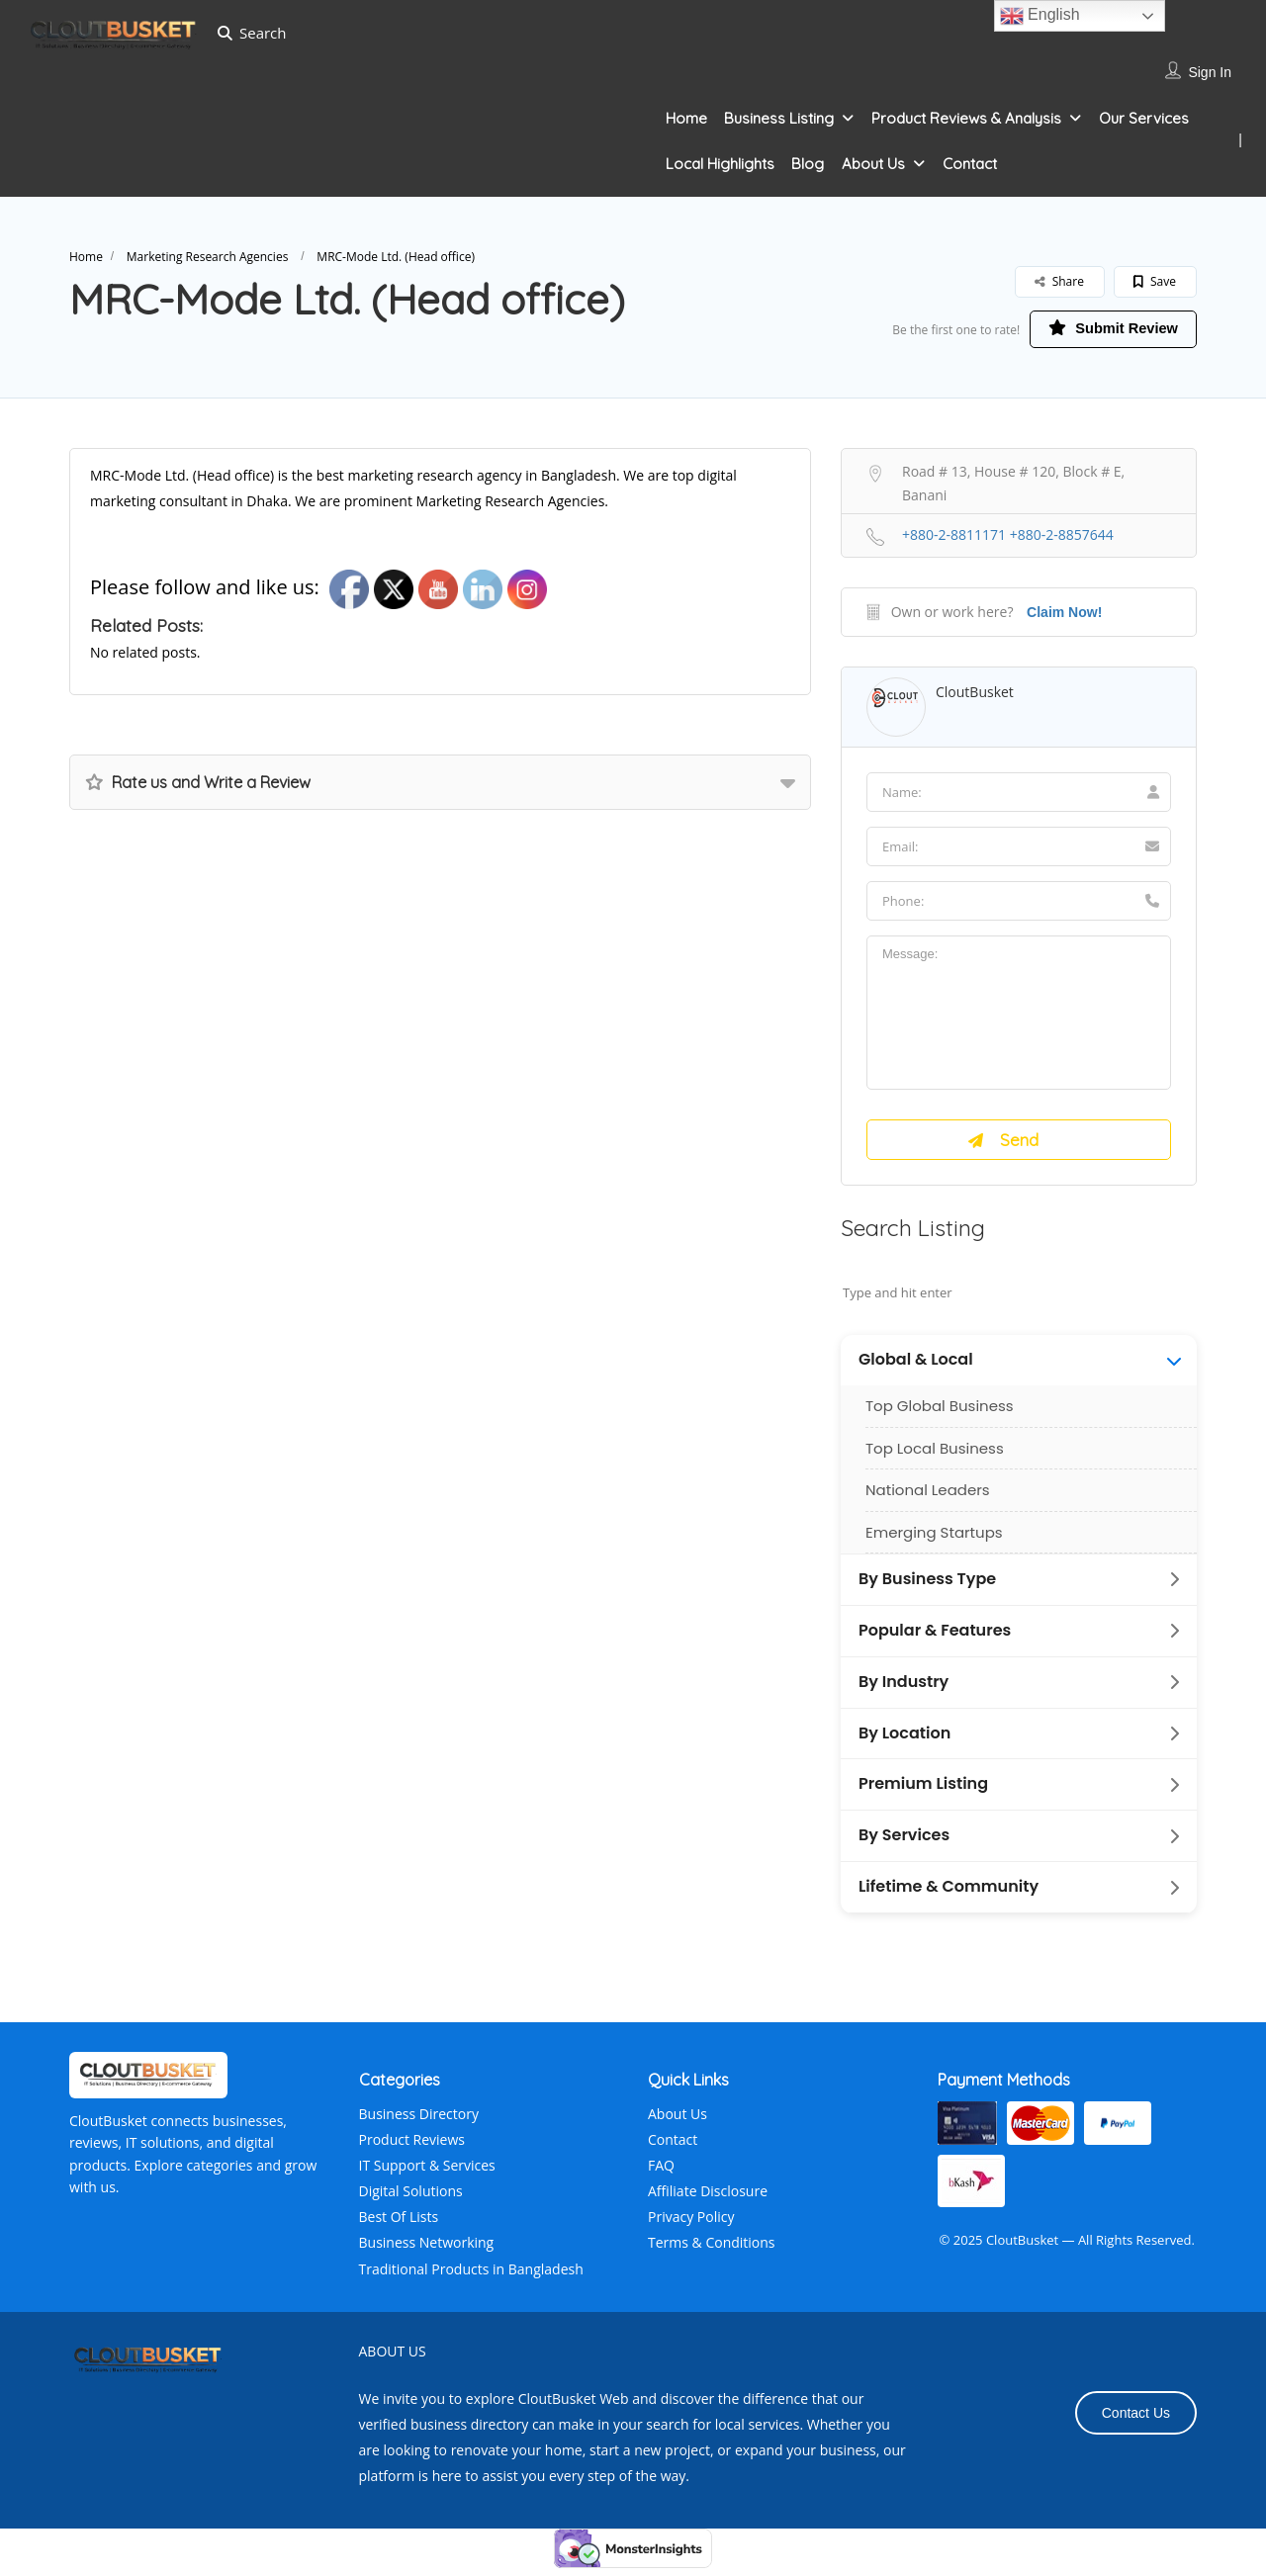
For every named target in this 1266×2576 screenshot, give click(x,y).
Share (1059, 281)
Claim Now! (1064, 614)
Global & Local (916, 1368)
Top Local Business (934, 1456)
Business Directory (419, 2121)
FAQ (661, 2173)
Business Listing (779, 118)
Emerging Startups (934, 1540)
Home (686, 118)
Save (1154, 281)
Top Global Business (939, 1414)
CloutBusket (975, 693)
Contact (970, 163)
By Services (904, 1844)
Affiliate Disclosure (708, 2199)
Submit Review (1102, 328)
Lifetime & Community (949, 1896)
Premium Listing (923, 1793)
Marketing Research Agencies (208, 256)
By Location (904, 1741)
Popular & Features (935, 1638)
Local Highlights (720, 163)
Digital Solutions (411, 2199)
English (1040, 16)
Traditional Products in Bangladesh (471, 2276)
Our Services (1144, 118)
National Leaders (927, 1498)
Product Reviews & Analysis (966, 118)
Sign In (1209, 72)
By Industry (904, 1690)
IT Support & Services (427, 2173)
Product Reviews (412, 2147)
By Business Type (927, 1588)
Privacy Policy (691, 2225)
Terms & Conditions (711, 2251)
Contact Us (1136, 2421)
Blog (807, 163)
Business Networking (427, 2251)
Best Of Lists (399, 2225)
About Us (873, 163)
